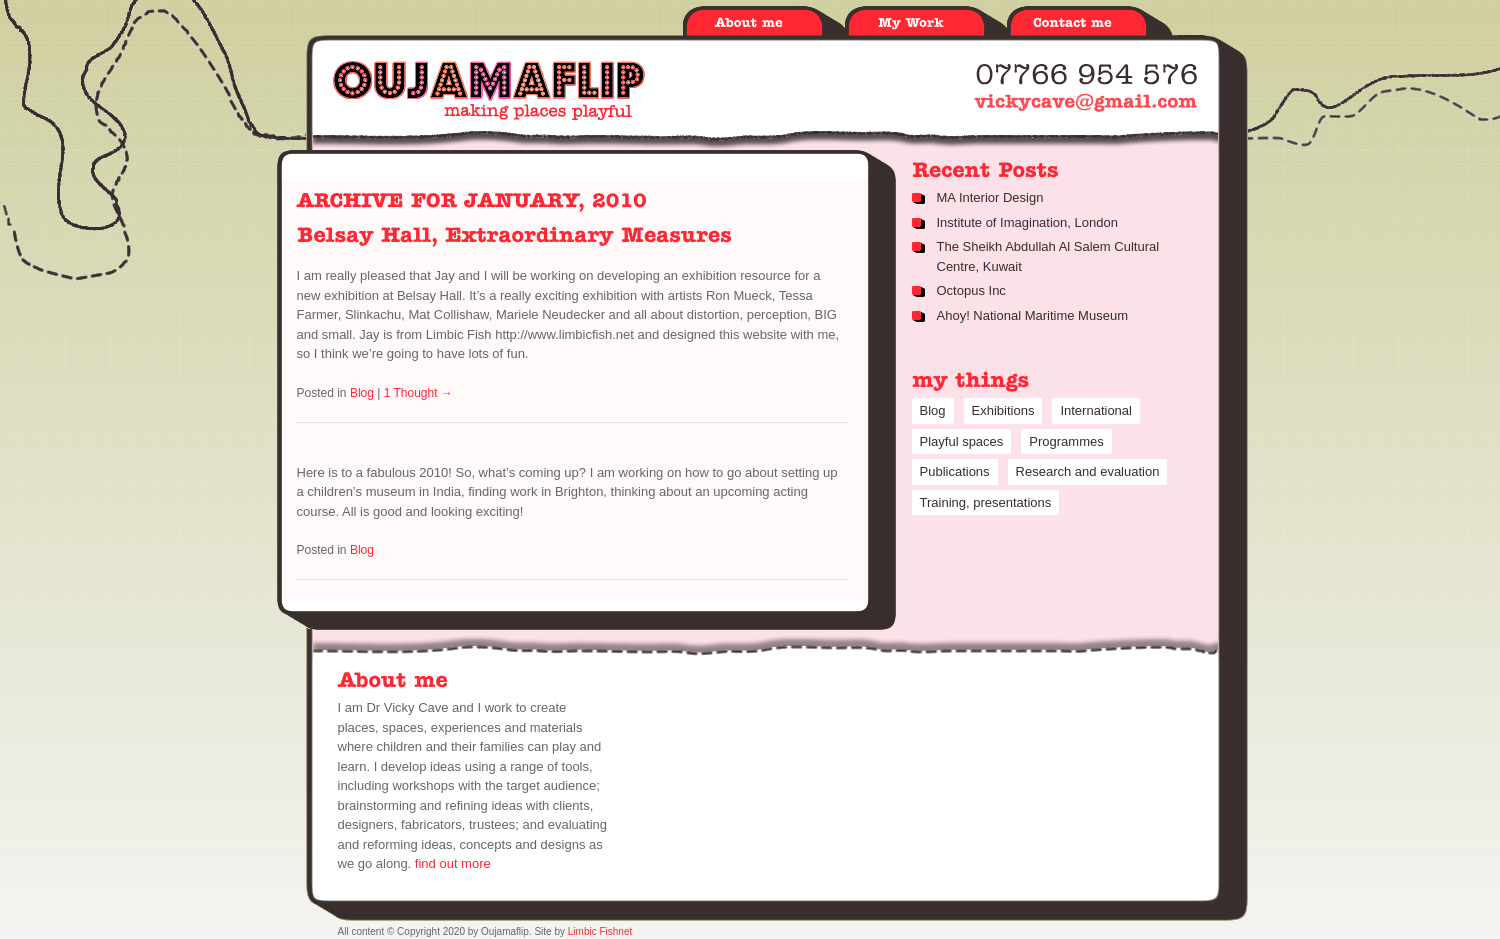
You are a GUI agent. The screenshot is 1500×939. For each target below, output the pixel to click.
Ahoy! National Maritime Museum (1032, 315)
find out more (453, 863)
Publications (955, 471)
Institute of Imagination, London (1027, 222)
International (1096, 410)
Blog (362, 393)
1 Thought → (418, 393)
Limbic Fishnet (600, 931)
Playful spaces (962, 441)
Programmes (1066, 441)
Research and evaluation (1088, 471)
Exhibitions (1003, 410)
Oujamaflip (489, 90)
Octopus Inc (971, 290)
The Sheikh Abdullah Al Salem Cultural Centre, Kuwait (1048, 256)
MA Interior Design (990, 197)
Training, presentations (986, 502)
